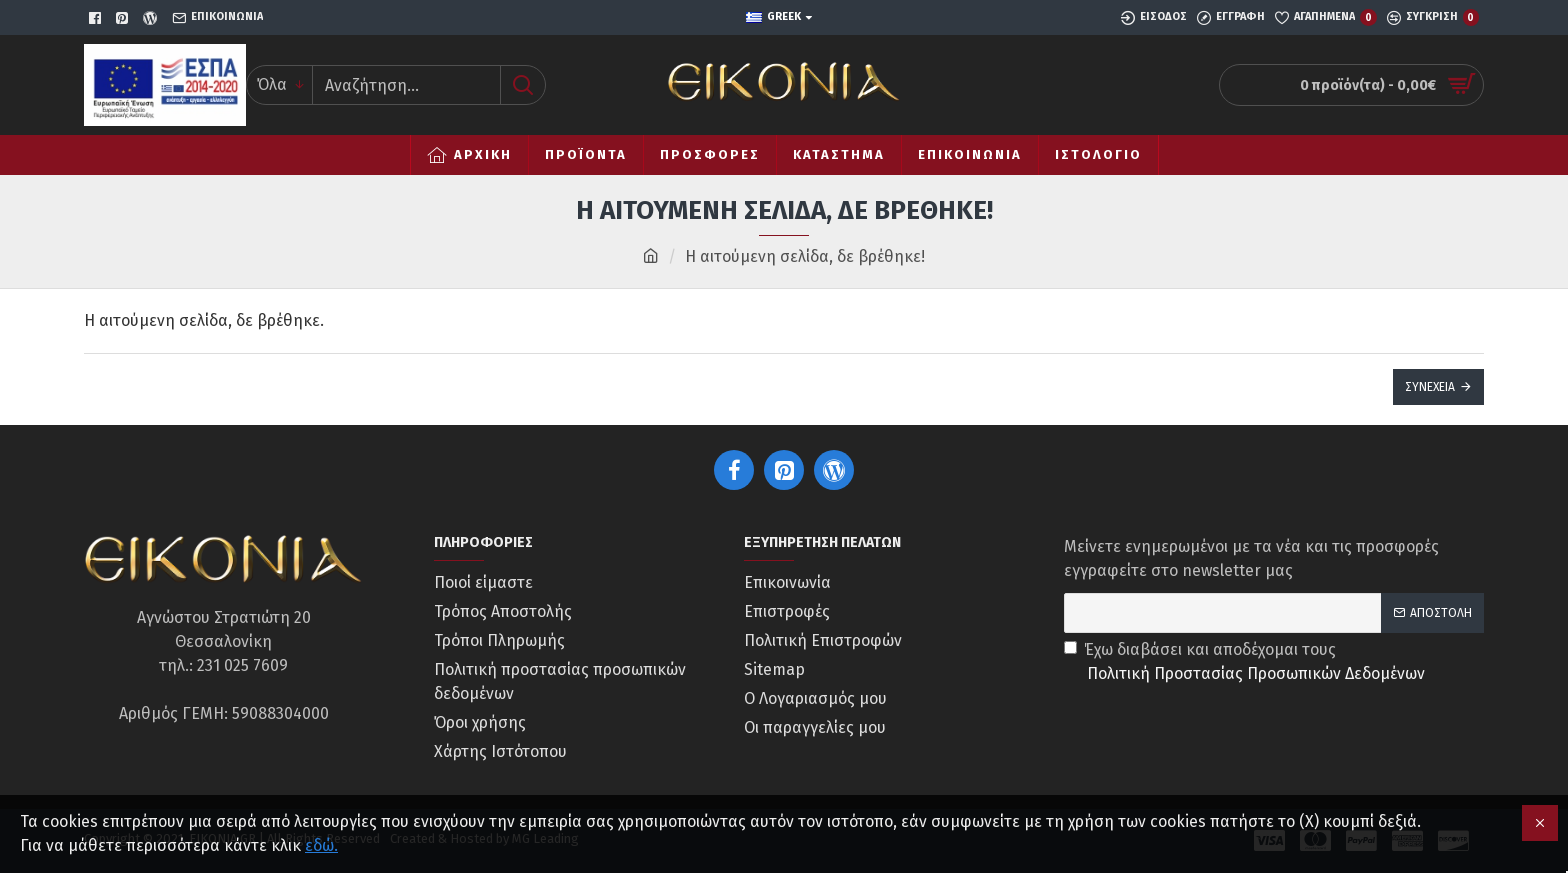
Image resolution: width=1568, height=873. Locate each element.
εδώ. (321, 845)
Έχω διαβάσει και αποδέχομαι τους (1246, 663)
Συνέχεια (1430, 387)
